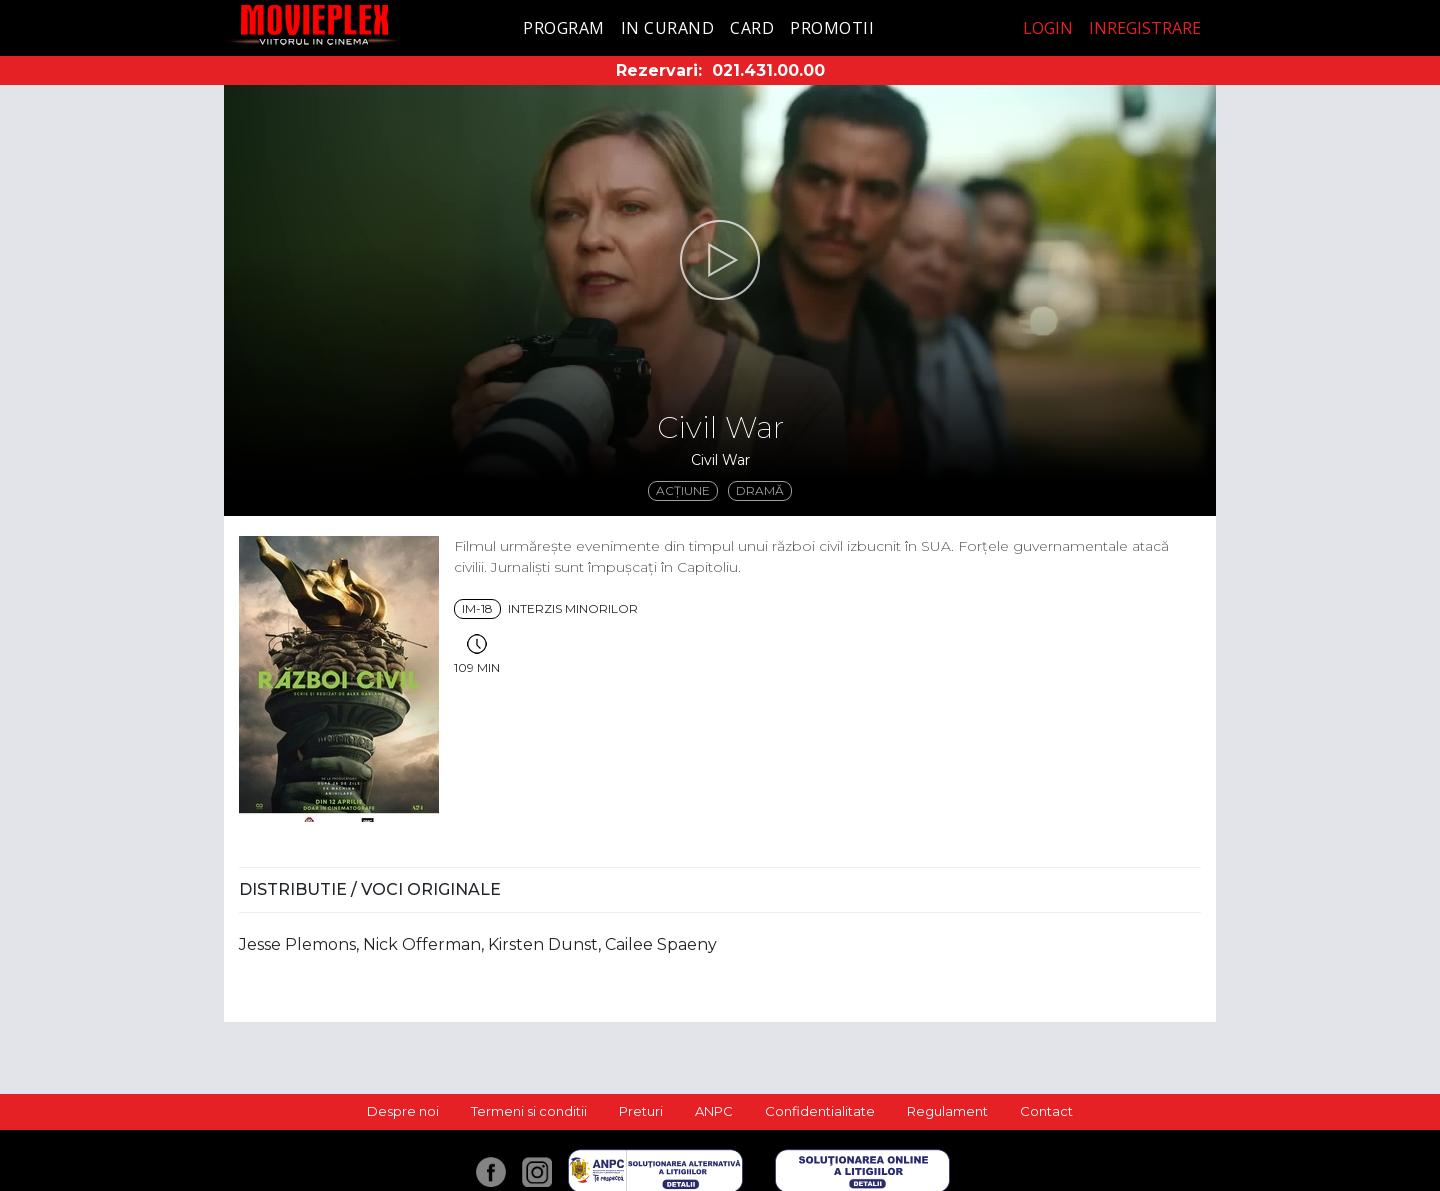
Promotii (832, 28)
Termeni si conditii (529, 1111)
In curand (668, 28)
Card (752, 28)
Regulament (947, 1111)
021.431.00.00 (768, 70)
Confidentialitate (820, 1111)
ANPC (714, 1111)
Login (1048, 28)
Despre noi (403, 1111)
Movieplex (314, 24)
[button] (720, 260)
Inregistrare (1145, 28)
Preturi (641, 1111)
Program (564, 28)
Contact (1046, 1111)
